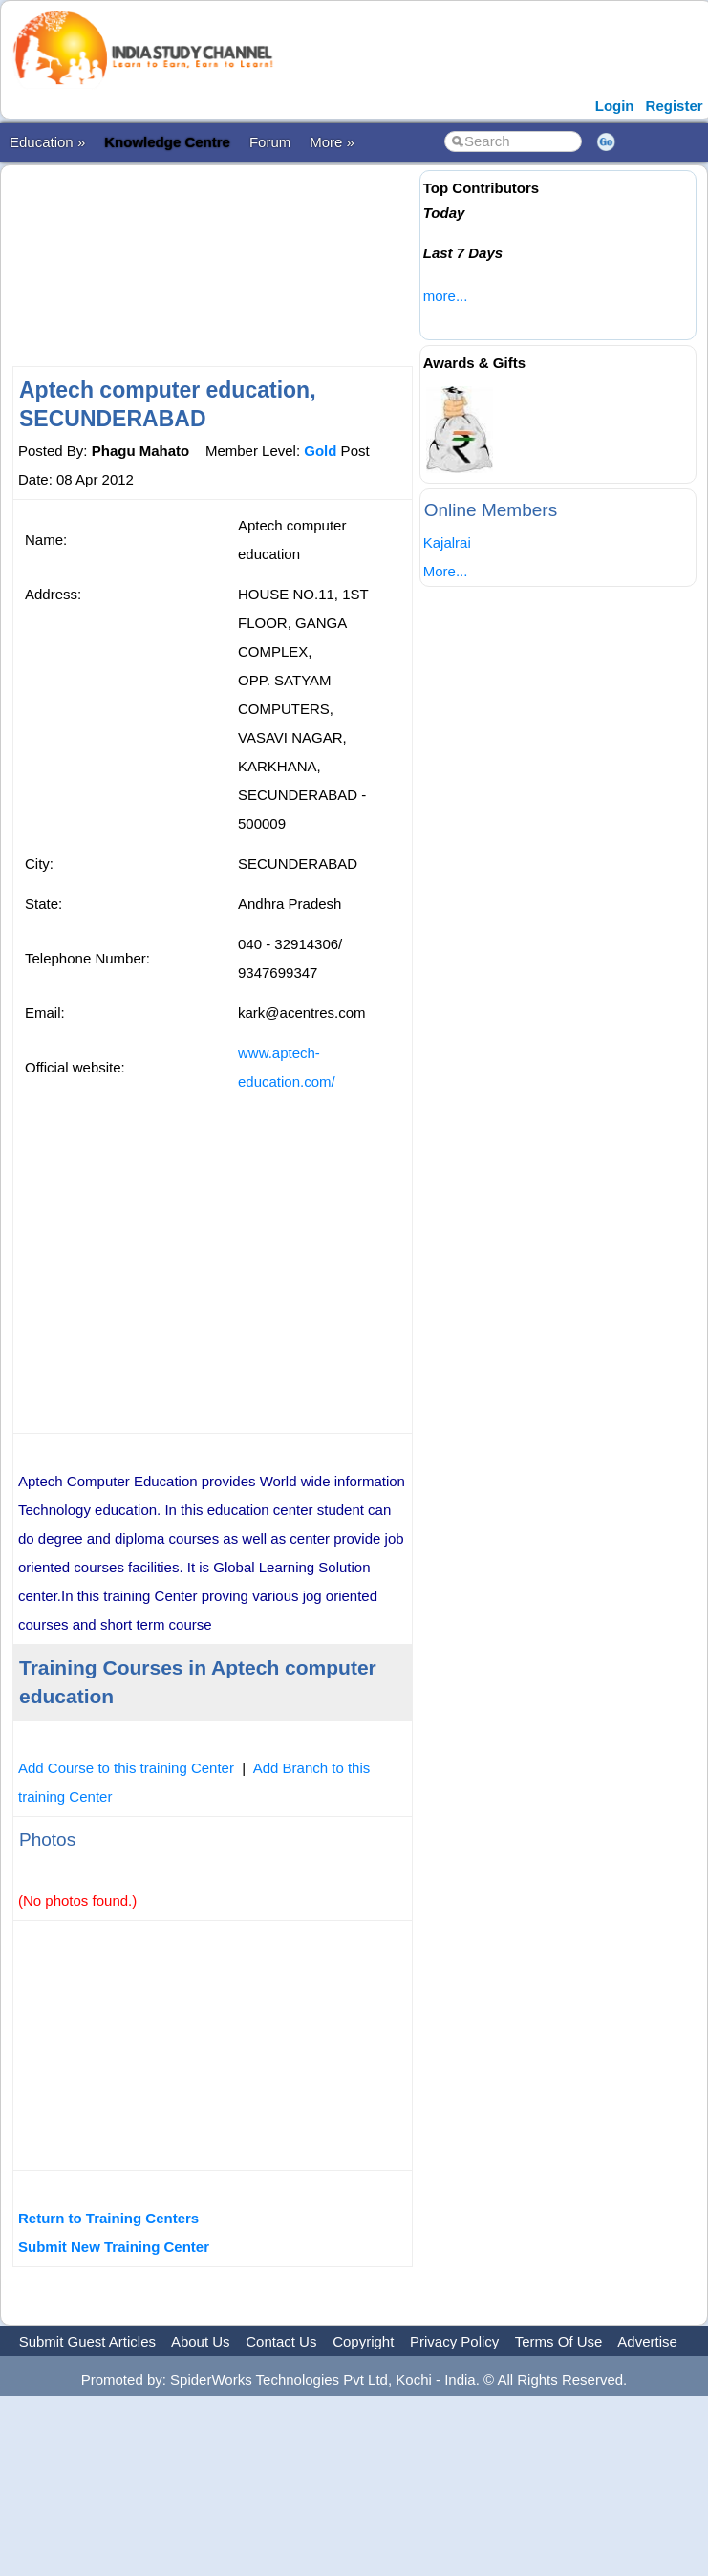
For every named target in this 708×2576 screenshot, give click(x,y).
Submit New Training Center (113, 2247)
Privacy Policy (454, 2341)
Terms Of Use (559, 2341)
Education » (47, 142)
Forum (269, 142)
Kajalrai (447, 542)
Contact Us (281, 2341)
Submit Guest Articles (87, 2341)
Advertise (647, 2341)
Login (614, 105)
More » (332, 142)
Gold (320, 451)
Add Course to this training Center (126, 1768)
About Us (200, 2341)
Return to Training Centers (108, 2218)
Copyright (363, 2341)
